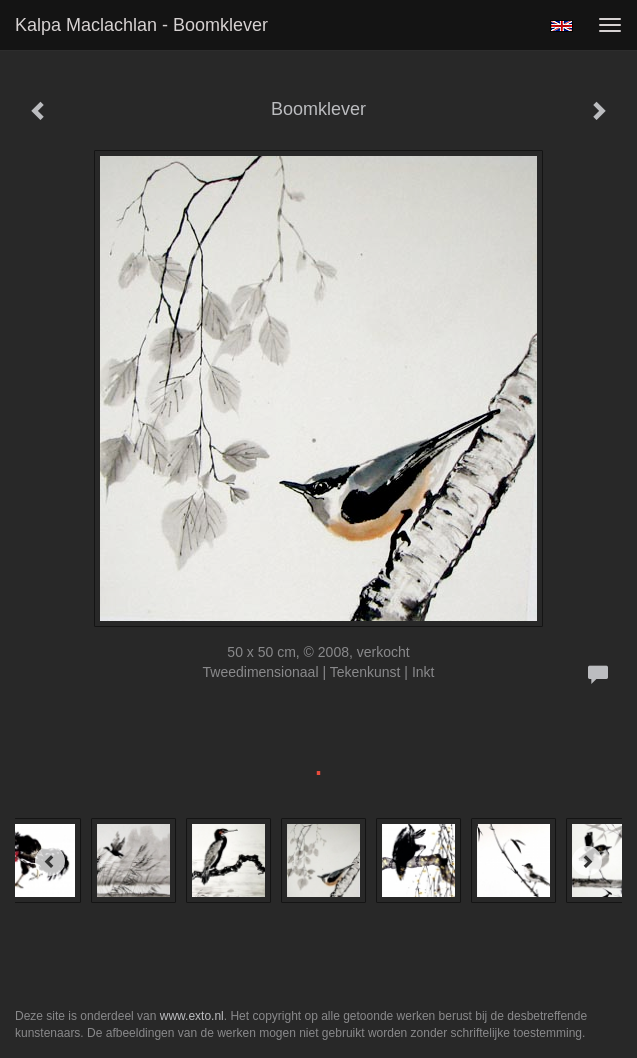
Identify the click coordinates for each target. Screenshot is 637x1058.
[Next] (587, 861)
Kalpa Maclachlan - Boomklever (141, 25)
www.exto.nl (192, 1016)
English (561, 26)
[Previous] (50, 861)
